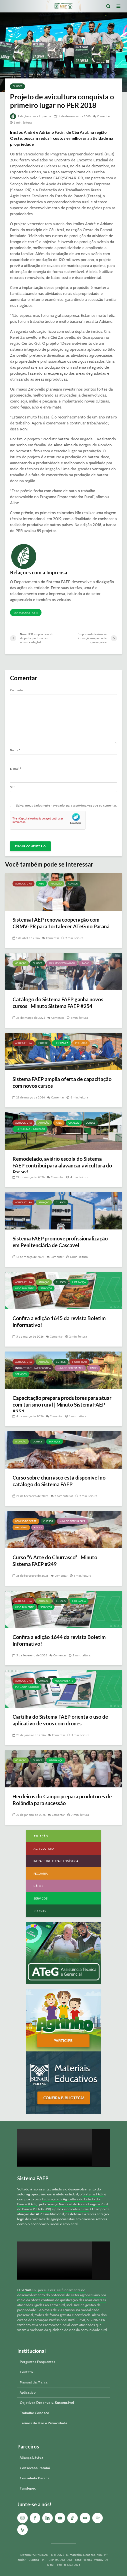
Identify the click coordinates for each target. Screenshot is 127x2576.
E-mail (15, 768)
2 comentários (64, 1496)
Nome (15, 750)
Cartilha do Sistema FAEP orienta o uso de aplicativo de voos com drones (60, 1721)
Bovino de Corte (25, 1521)
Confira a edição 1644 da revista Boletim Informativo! (62, 1641)
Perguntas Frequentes (37, 2362)
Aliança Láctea (31, 2457)
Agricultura (23, 883)
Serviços (46, 1288)
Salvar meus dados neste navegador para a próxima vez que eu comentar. (66, 805)
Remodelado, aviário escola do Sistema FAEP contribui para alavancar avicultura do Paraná (62, 1166)
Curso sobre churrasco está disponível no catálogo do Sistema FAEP (63, 1482)
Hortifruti (79, 1361)
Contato (26, 2372)
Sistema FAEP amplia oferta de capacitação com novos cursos (50, 1083)
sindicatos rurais (76, 2209)
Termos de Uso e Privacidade (43, 2423)
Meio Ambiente (24, 1288)
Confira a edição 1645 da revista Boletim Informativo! (62, 1322)
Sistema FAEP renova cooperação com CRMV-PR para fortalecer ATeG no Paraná (59, 927)
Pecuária (81, 1043)
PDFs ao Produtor (27, 1687)
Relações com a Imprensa (31, 116)
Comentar (105, 116)
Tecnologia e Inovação (30, 1129)
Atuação (56, 883)
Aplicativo (28, 2392)
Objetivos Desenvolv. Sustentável (47, 2402)
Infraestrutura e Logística (33, 1368)
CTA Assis (73, 1122)
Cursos (17, 86)
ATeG (41, 883)
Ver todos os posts (26, 612)
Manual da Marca (34, 2382)
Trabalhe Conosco (34, 2413)
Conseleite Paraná (35, 2478)
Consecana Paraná (35, 2468)
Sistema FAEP (93, 2194)
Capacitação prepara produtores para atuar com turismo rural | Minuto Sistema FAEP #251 (62, 1406)
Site (12, 787)
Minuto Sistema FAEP (62, 963)
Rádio (85, 963)
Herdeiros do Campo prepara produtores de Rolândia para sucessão (63, 1800)
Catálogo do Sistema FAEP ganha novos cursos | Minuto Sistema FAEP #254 (61, 1003)
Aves (59, 1122)
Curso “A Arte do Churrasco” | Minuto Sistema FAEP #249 (58, 1561)
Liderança (61, 1043)
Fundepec (28, 2488)
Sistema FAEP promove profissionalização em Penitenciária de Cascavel (59, 1246)
